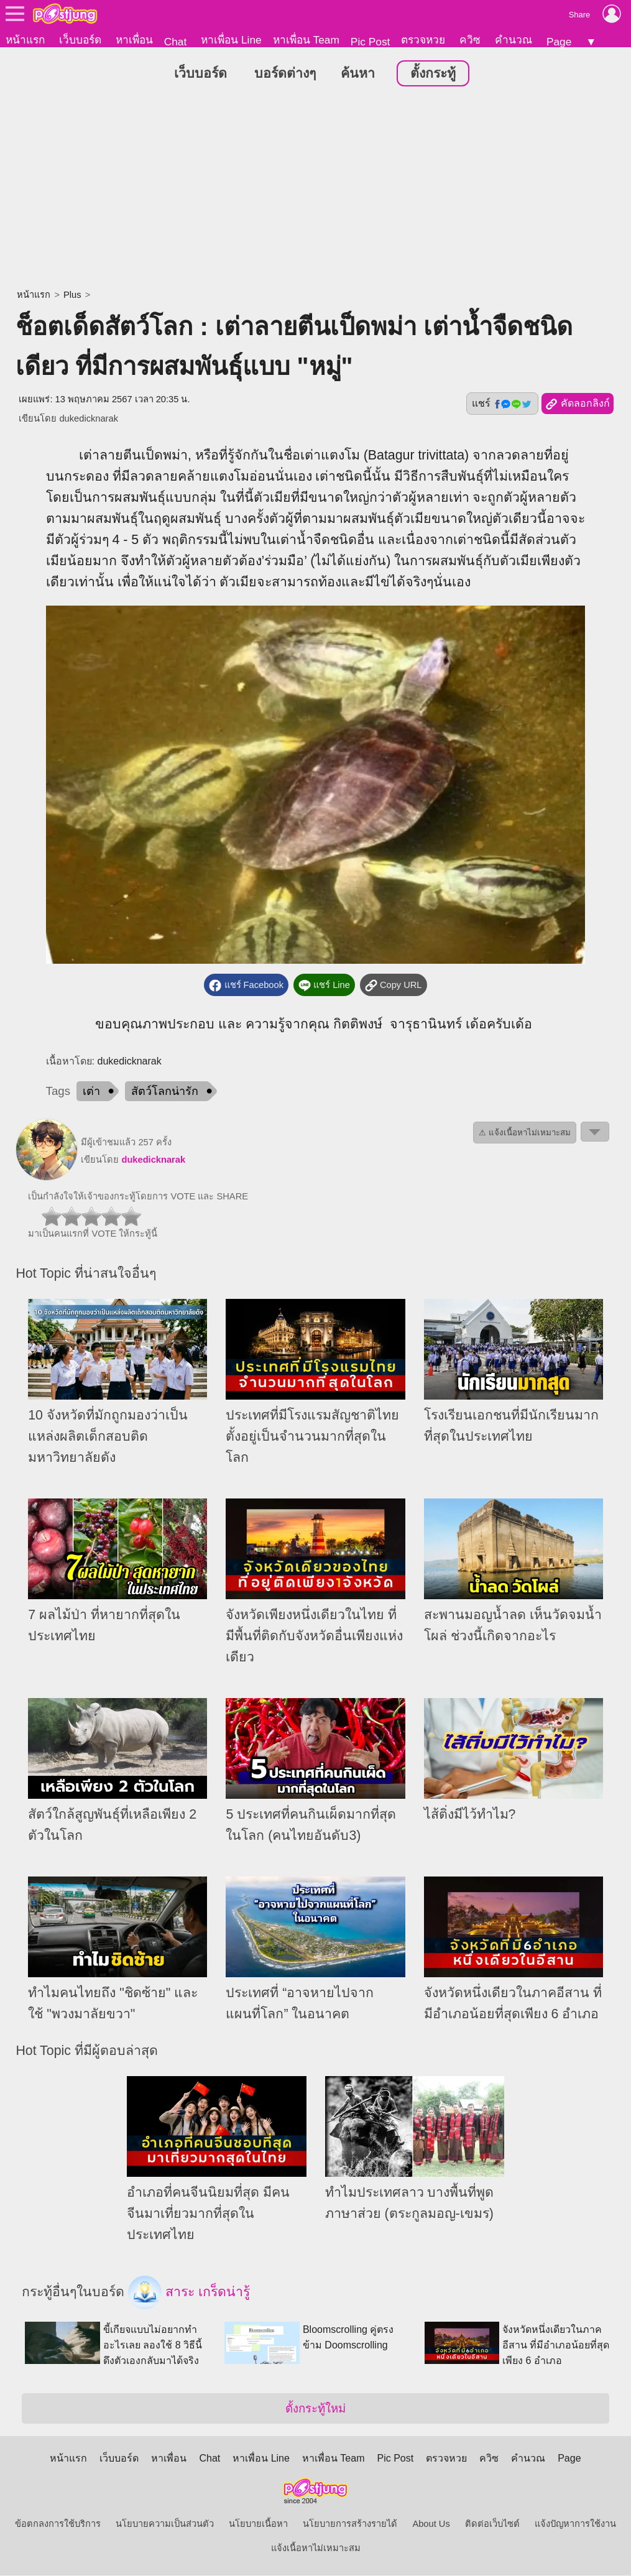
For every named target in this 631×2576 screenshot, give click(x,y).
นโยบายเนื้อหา (258, 2524)
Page (558, 41)
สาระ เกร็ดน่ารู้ (189, 2293)
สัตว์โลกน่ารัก (164, 1092)
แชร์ (502, 404)
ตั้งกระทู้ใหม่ (315, 2409)
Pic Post (370, 41)
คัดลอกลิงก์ (577, 405)
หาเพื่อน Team (306, 40)
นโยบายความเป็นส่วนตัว (165, 2524)
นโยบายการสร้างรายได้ (350, 2524)
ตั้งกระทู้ (433, 74)
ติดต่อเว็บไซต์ (492, 2524)
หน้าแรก (25, 40)
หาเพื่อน (134, 40)
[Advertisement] (315, 190)
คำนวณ (513, 40)
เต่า (91, 1092)
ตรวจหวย (423, 40)
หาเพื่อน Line (231, 40)
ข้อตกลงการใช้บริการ (58, 2524)
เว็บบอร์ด (80, 40)
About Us (430, 2524)
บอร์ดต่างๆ (285, 74)
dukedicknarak (88, 419)
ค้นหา (358, 74)
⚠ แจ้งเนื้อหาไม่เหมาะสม (525, 1133)
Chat (175, 41)
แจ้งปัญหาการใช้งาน (575, 2524)
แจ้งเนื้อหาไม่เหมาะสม (316, 2549)
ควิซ (470, 40)
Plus (72, 295)
